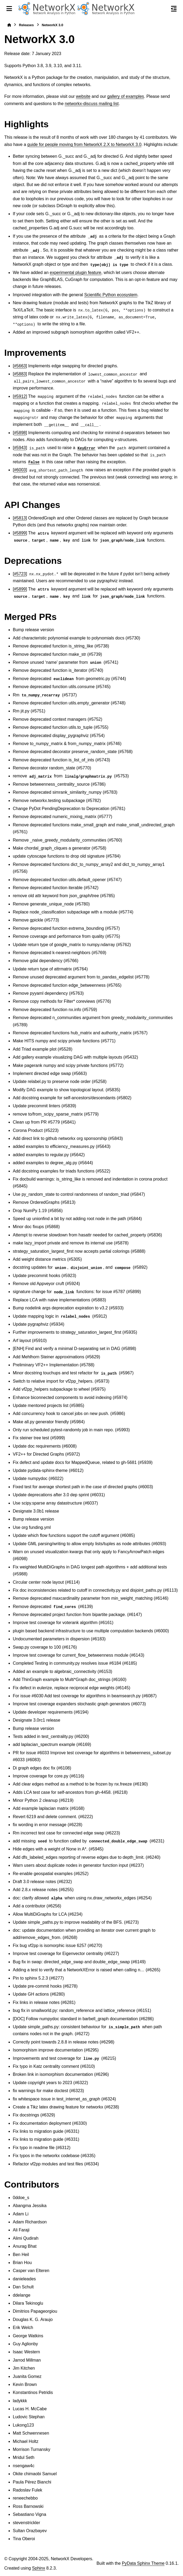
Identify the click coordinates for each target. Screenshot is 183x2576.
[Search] (162, 9)
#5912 (20, 396)
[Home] (9, 25)
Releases (26, 25)
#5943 (20, 447)
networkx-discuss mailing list (92, 103)
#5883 (20, 374)
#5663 (20, 366)
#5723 (20, 574)
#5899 (20, 533)
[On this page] (174, 8)
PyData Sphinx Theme (143, 2563)
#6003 (20, 470)
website (83, 96)
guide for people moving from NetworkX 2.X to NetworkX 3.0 (84, 144)
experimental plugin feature (75, 272)
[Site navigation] (9, 8)
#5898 (20, 432)
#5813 (20, 518)
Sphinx (38, 2568)
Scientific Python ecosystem (110, 294)
